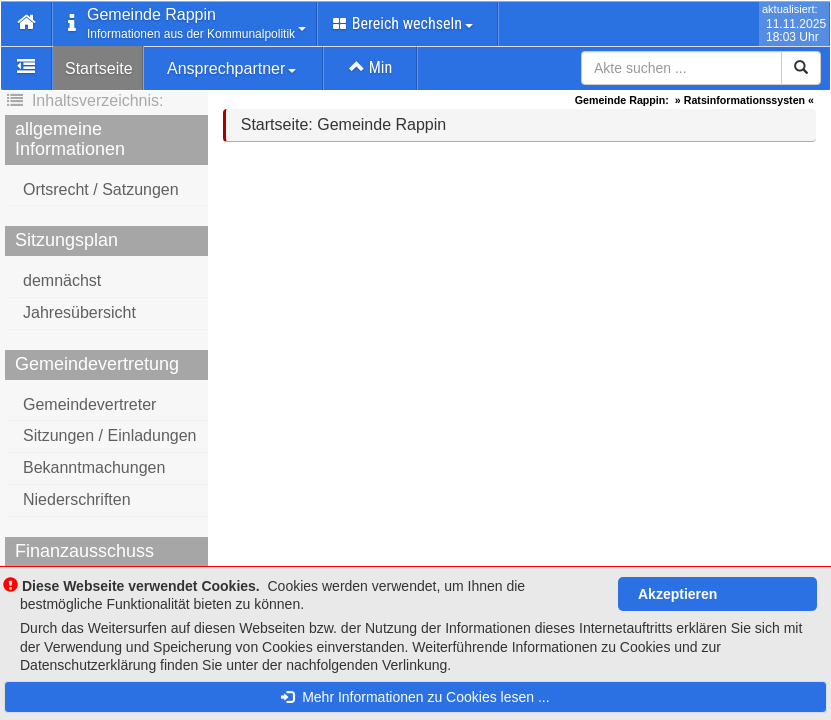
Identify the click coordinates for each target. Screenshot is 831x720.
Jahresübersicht (79, 312)
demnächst (62, 280)
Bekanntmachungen (94, 467)
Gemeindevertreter (89, 404)
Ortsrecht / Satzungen (101, 189)
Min (370, 67)
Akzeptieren (677, 594)
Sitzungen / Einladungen (109, 435)
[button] (27, 24)
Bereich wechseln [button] (403, 23)
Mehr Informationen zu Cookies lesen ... (415, 697)
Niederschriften (77, 499)
